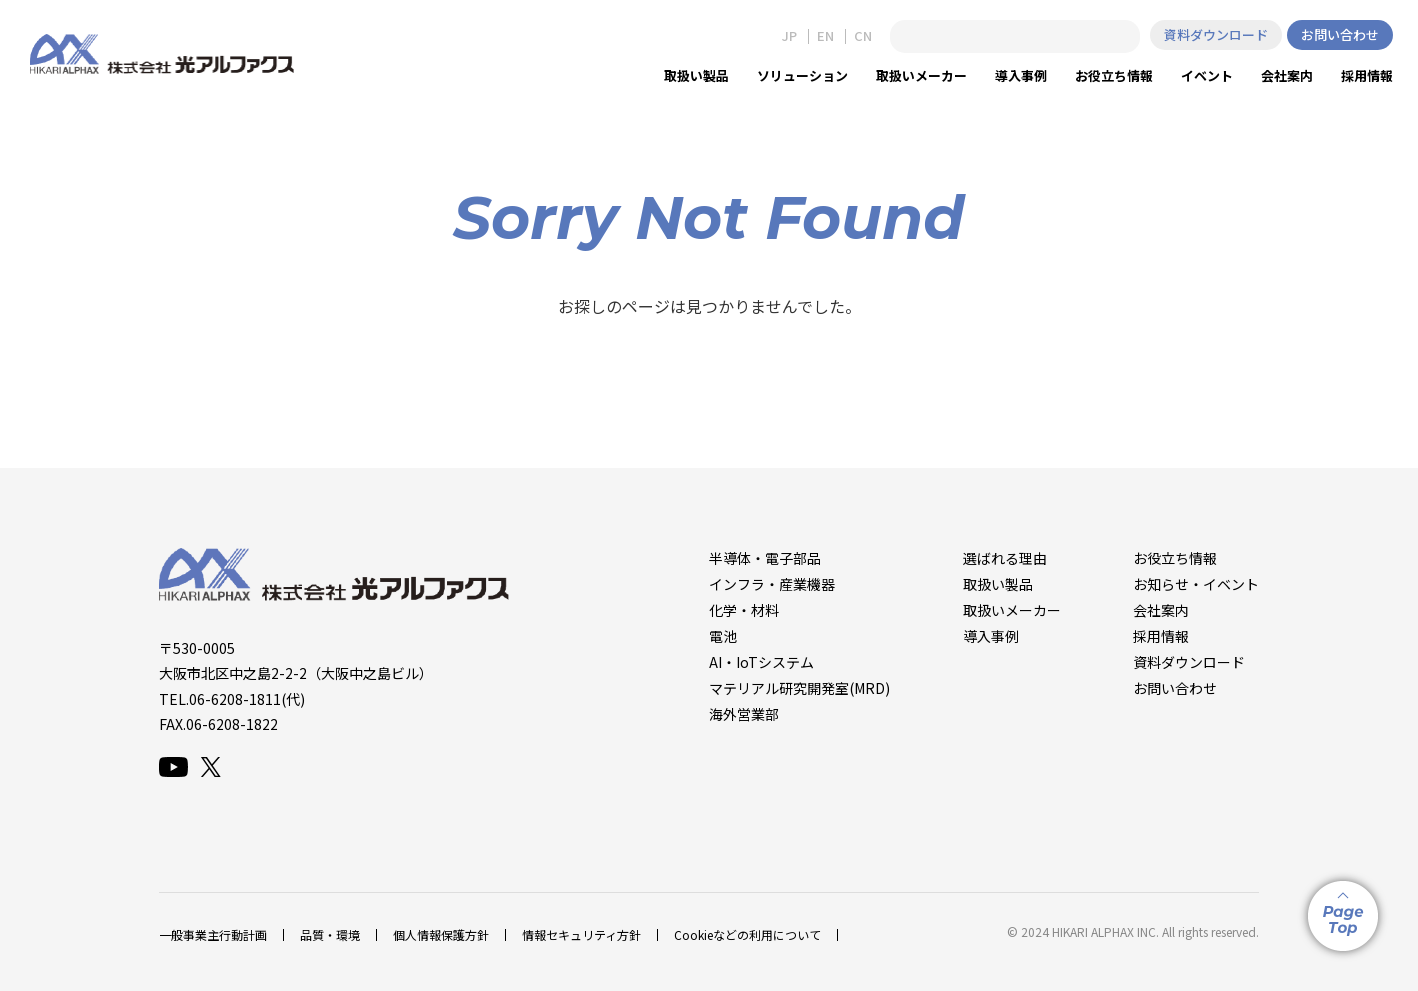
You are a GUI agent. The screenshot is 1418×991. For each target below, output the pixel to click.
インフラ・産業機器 (772, 584)
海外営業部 (744, 714)
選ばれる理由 (1005, 558)
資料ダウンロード (1216, 34)
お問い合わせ (1340, 34)
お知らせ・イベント (1196, 584)
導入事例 (991, 636)
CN (863, 36)
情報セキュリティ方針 (581, 934)
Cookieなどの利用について (747, 934)
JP (789, 36)
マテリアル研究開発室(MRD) (799, 688)
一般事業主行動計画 (213, 934)
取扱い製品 (998, 584)
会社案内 (1161, 610)
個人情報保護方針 (441, 934)
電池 (723, 636)
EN (825, 36)
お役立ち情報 (1175, 558)
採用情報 (1161, 636)
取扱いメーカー (1012, 610)
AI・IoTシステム (761, 662)
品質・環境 (330, 934)
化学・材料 (744, 610)
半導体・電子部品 (765, 558)
